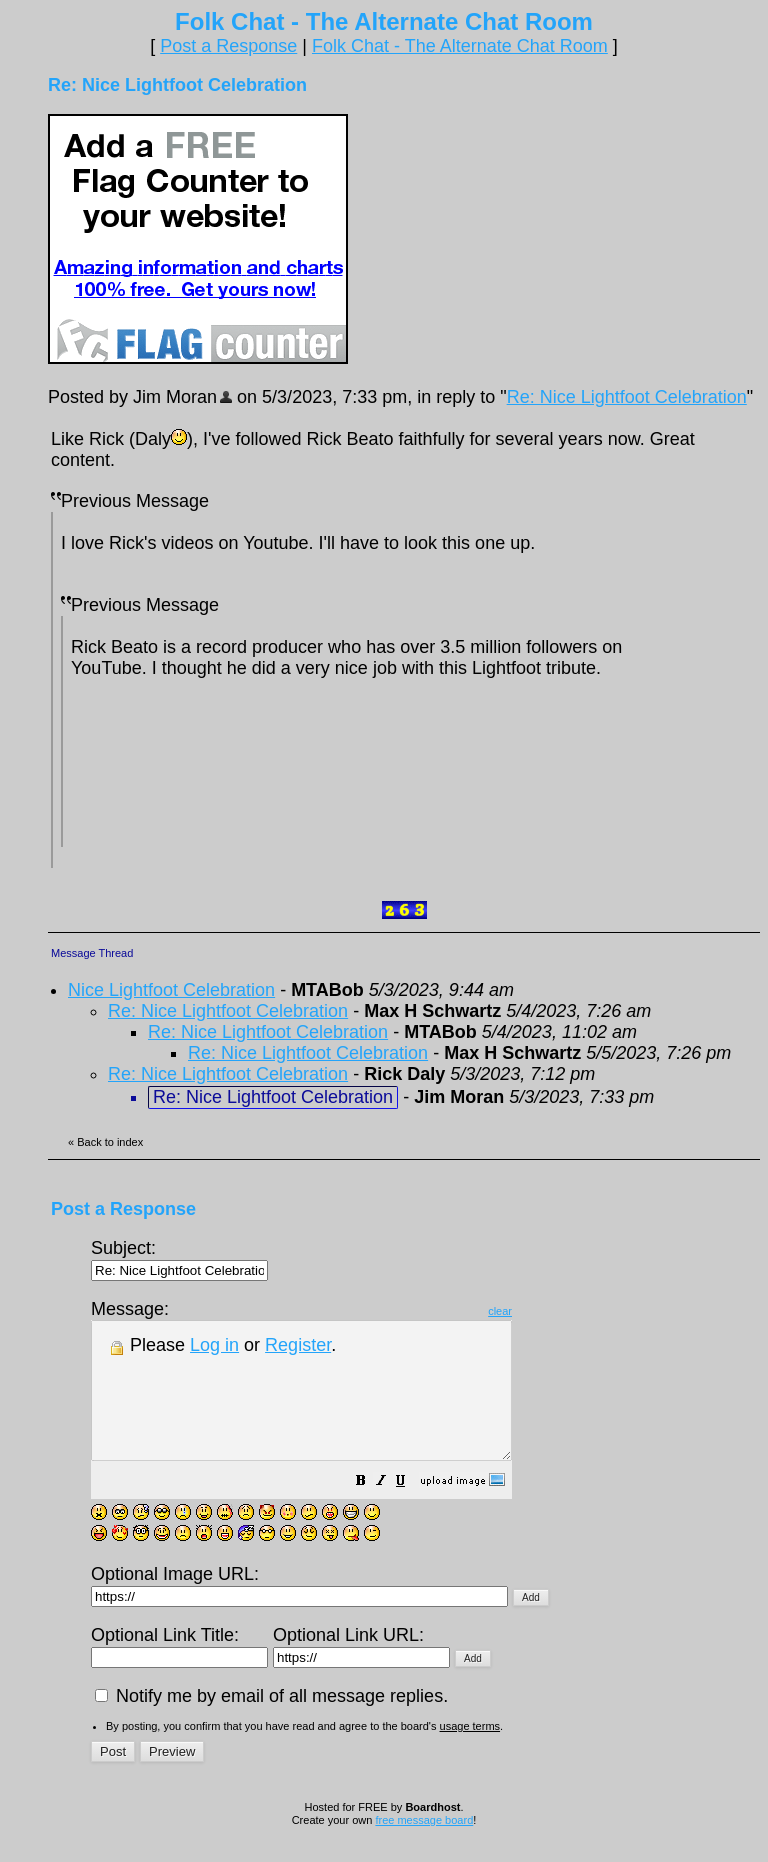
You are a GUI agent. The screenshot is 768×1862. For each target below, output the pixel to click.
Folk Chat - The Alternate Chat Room (460, 46)
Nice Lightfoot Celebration (171, 990)
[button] (411, 1509)
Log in (214, 1345)
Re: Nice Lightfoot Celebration (627, 397)
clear (550, 1311)
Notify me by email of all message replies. (271, 1723)
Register (298, 1345)
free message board (424, 1847)
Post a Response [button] (228, 46)
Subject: (179, 1258)
